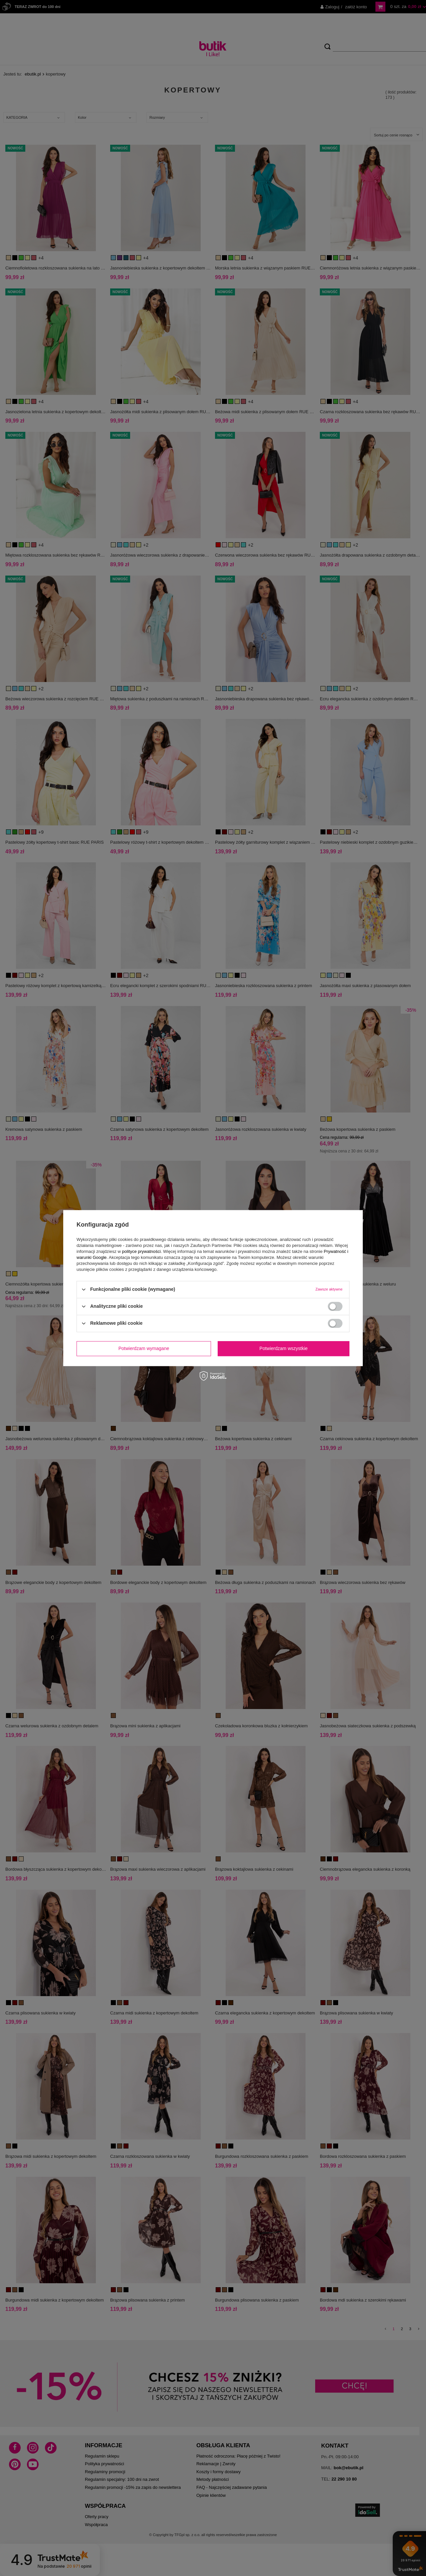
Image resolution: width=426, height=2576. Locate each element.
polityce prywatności (141, 1251)
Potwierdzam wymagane (143, 1348)
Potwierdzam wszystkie (284, 1348)
